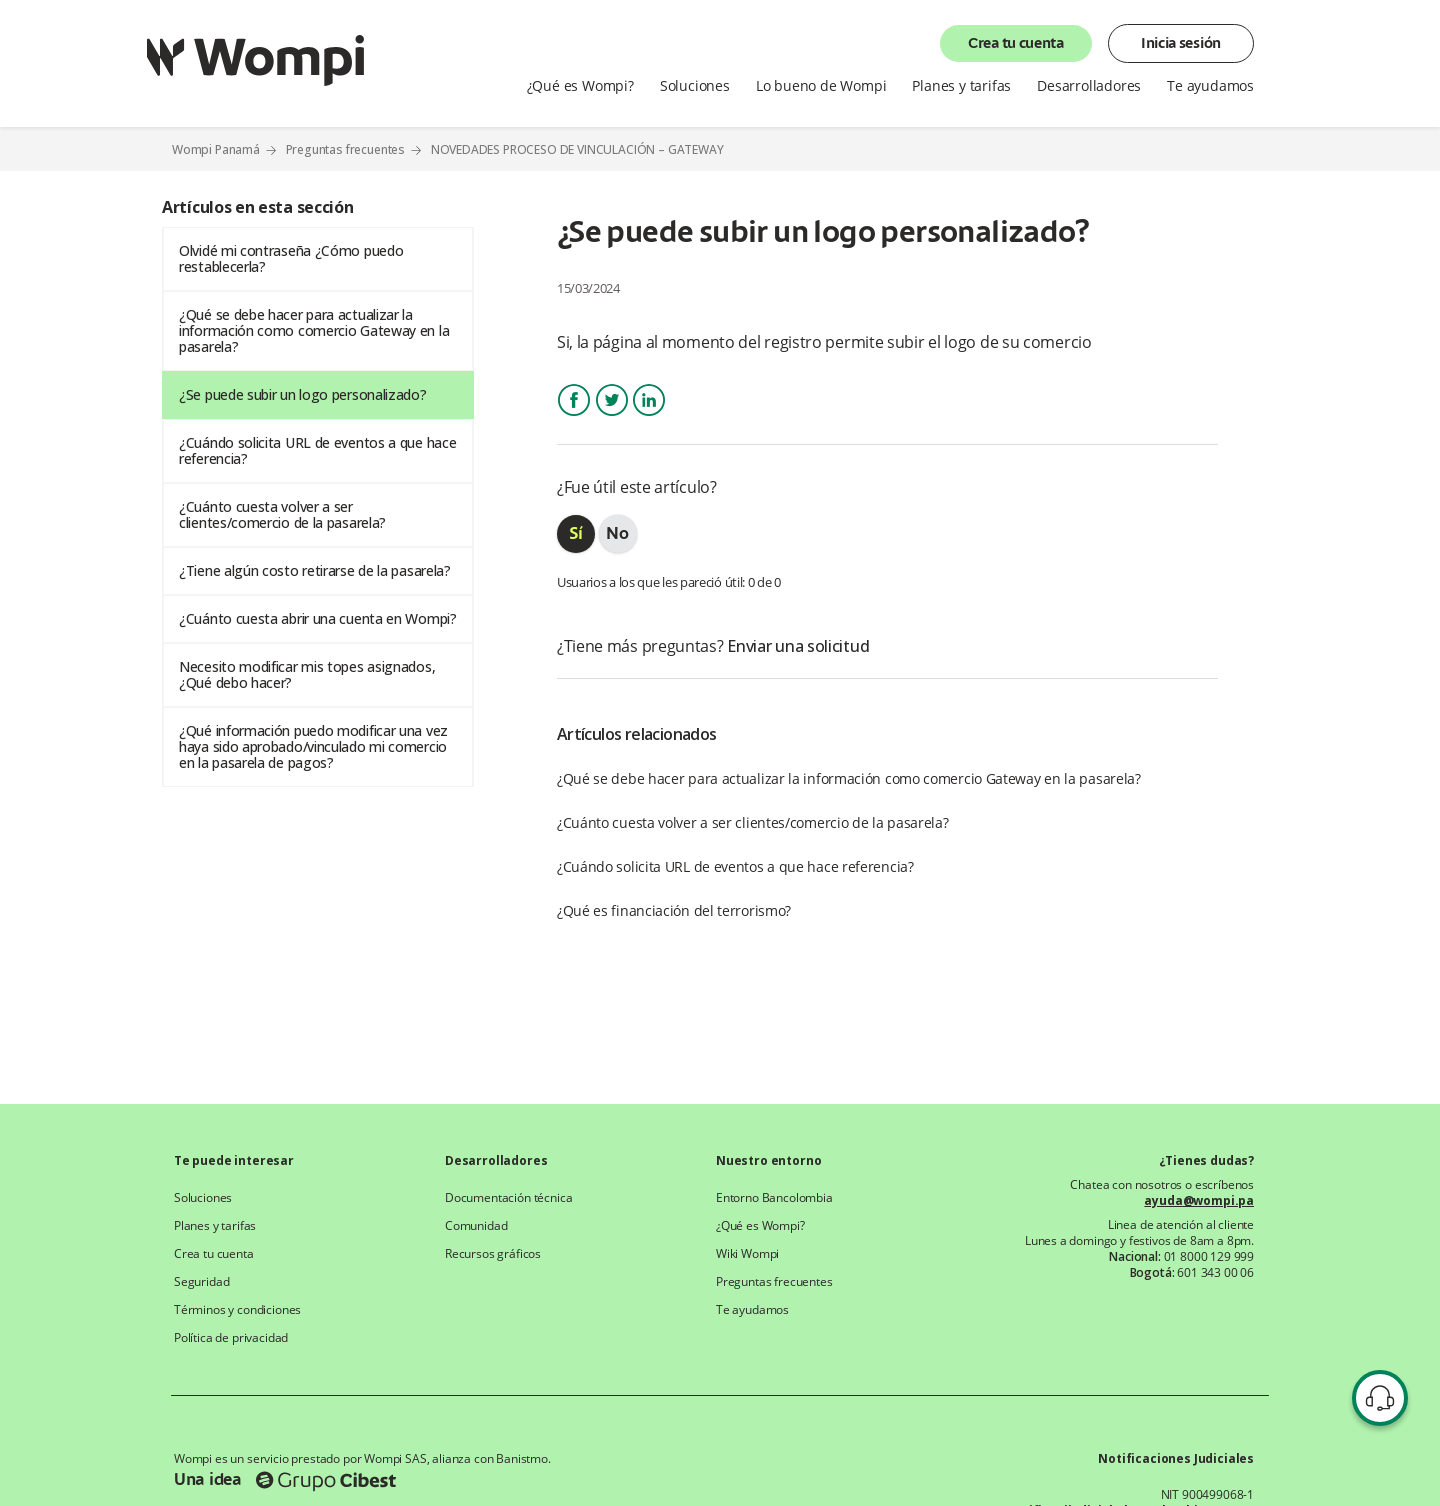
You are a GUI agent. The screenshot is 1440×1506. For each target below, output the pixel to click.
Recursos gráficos (493, 1254)
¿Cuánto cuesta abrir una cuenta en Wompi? (318, 618)
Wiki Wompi (747, 1254)
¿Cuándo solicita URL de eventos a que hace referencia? (317, 450)
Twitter (612, 417)
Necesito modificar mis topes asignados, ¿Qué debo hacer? (307, 674)
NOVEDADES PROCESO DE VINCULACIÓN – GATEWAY (577, 150)
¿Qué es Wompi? (580, 86)
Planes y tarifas (961, 86)
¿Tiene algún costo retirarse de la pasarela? (315, 570)
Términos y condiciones (237, 1310)
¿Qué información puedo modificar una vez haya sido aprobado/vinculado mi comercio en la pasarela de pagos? (313, 746)
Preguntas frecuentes (346, 149)
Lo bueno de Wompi (821, 86)
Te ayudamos (1210, 86)
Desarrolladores (1089, 86)
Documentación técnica (508, 1198)
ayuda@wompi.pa (1199, 1201)
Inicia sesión (1181, 44)
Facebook (574, 417)
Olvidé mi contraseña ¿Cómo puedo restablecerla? (291, 258)
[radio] (576, 534)
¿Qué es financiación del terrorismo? (674, 910)
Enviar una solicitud (798, 646)
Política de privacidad (231, 1338)
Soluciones (695, 86)
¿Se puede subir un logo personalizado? (303, 394)
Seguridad (201, 1282)
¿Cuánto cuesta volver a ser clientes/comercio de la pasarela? (282, 514)
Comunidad (476, 1226)
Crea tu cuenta (1016, 44)
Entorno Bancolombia (774, 1198)
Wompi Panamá (216, 149)
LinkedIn (649, 417)
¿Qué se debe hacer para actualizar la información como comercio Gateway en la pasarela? (314, 330)
